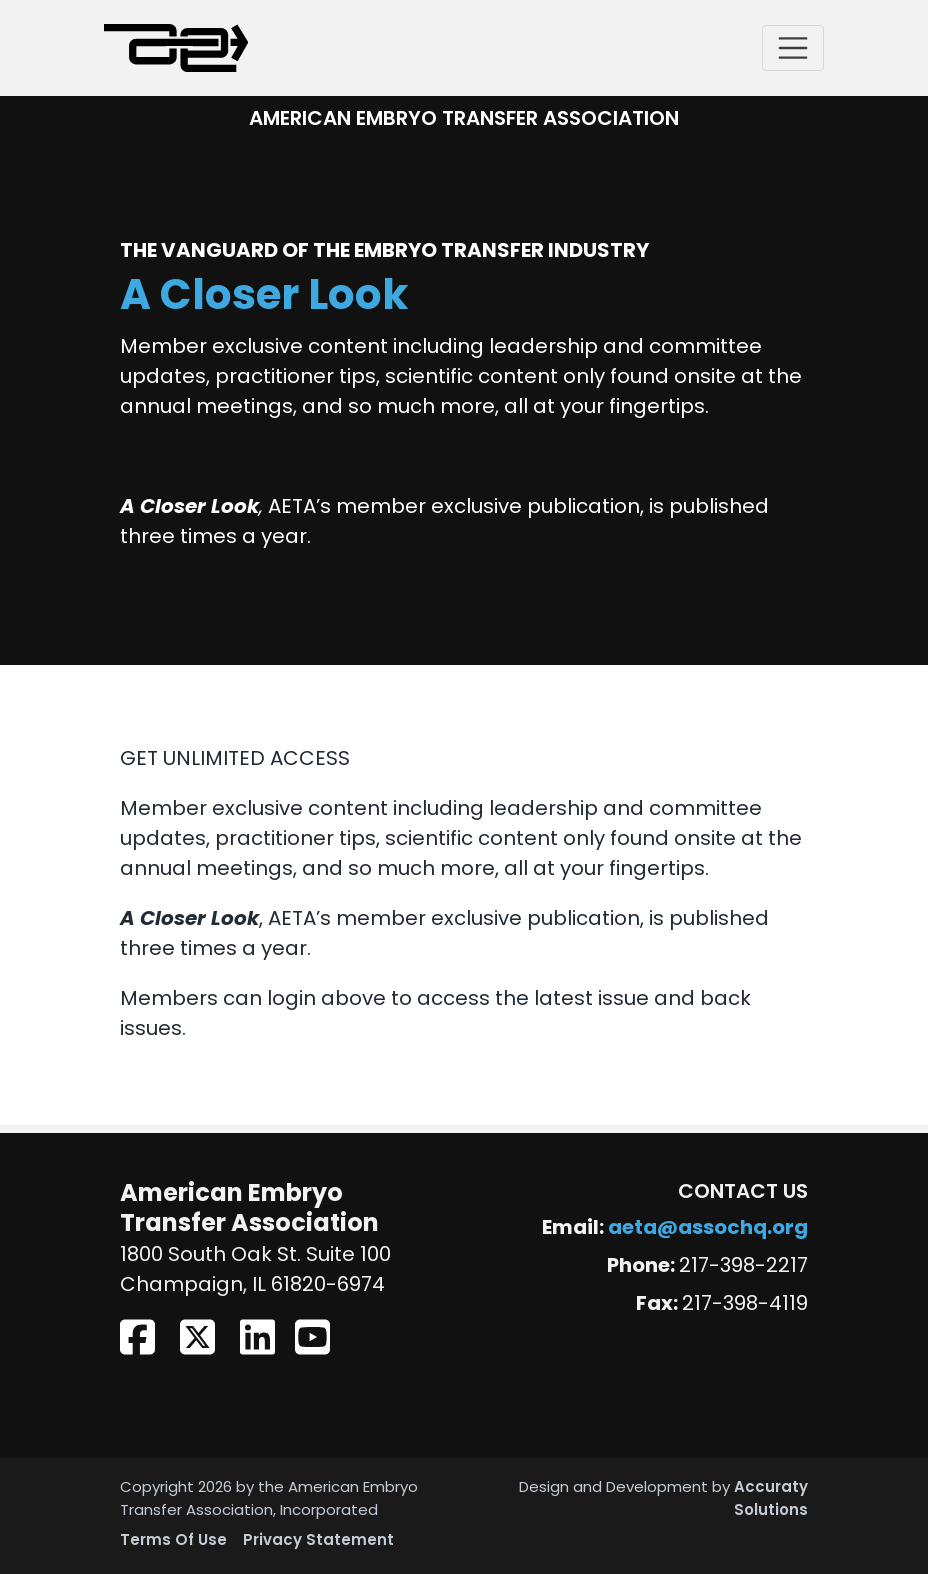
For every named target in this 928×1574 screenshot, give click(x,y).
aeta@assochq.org (708, 1229)
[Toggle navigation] (793, 48)
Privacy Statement (318, 1541)
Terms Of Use (173, 1541)
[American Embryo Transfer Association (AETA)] (176, 48)
